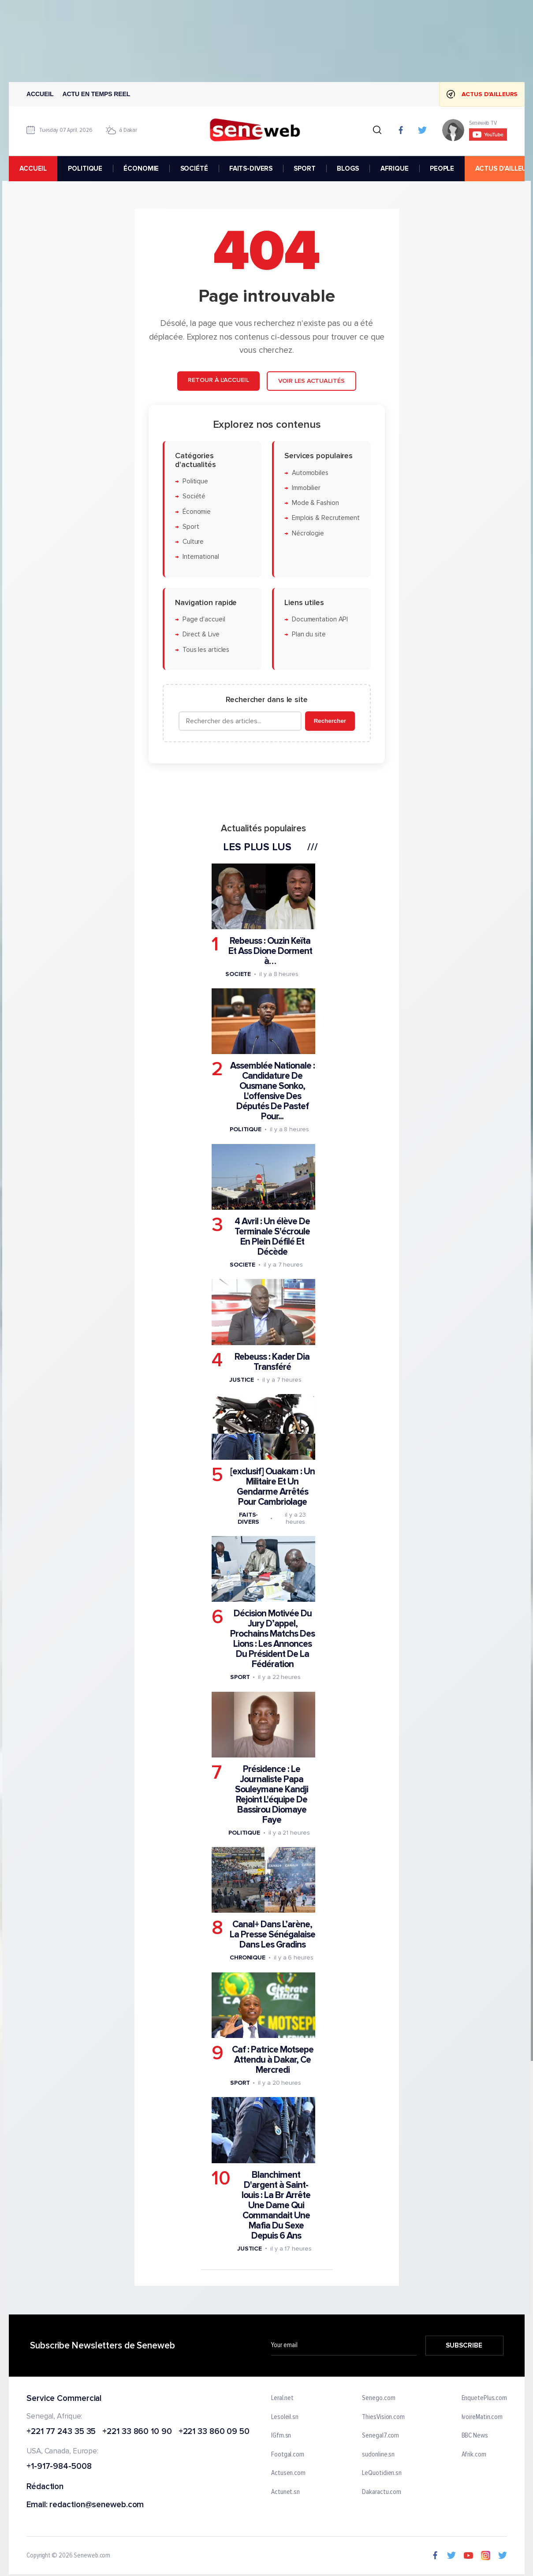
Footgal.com (287, 2454)
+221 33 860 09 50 (213, 2431)
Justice (241, 1379)
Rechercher (329, 721)
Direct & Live (200, 635)
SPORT (304, 168)
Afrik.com (473, 2454)
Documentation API (319, 619)
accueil (33, 168)
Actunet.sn (285, 2492)
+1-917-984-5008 (59, 2466)
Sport (190, 527)
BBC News (474, 2436)
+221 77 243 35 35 (61, 2431)
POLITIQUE (85, 168)
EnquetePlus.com (484, 2398)
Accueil (40, 93)
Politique (195, 481)
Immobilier (305, 488)
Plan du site (308, 635)
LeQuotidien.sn (382, 2473)
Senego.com (378, 2398)
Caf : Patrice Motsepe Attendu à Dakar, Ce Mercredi (272, 2060)
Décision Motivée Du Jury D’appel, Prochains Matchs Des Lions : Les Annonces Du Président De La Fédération (272, 1638)
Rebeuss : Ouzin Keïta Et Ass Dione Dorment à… (270, 951)
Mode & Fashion (315, 503)
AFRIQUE (394, 168)
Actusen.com (288, 2473)
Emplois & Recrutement (325, 518)
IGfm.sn (281, 2436)
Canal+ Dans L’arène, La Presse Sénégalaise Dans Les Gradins (272, 1935)
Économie (196, 512)
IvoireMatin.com (482, 2417)
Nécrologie (307, 533)
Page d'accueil (203, 619)
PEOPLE (441, 168)
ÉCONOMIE (141, 168)
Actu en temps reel (96, 93)
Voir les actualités (311, 381)
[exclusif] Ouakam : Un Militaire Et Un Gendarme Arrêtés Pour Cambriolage (272, 1486)
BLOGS (348, 168)
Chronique (247, 1958)
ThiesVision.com (383, 2417)
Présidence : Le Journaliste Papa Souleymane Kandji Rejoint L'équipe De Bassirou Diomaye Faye (271, 1794)
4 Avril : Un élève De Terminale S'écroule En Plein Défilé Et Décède (272, 1236)
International (200, 557)
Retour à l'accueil (218, 380)
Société (193, 496)
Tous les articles (205, 650)
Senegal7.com (380, 2436)
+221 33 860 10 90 (136, 2431)
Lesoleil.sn (284, 2417)
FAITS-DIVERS (250, 168)
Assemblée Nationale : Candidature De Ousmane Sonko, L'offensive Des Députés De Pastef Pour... (272, 1091)
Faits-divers (248, 1518)
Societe (237, 974)
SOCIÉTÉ (194, 168)
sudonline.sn (378, 2454)
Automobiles (309, 473)
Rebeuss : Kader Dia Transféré (272, 1362)
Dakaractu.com (381, 2492)
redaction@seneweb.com (96, 2504)
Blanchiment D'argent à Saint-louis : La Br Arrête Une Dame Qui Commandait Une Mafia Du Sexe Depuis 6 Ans (276, 2205)
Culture (192, 542)
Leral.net (282, 2398)
